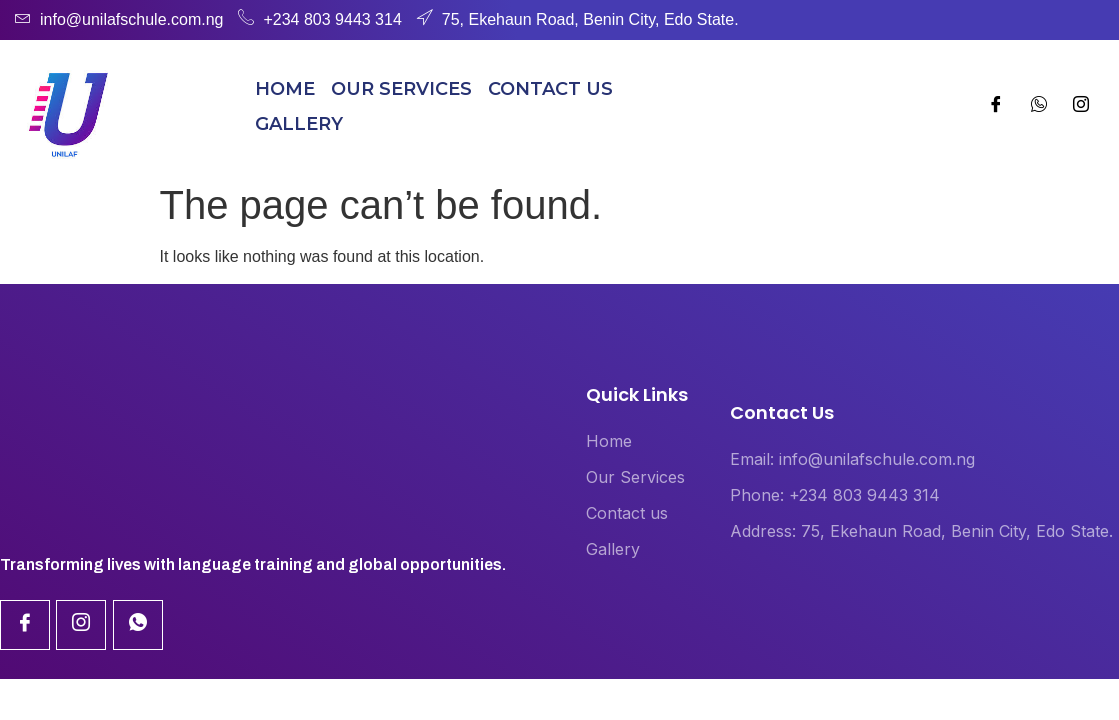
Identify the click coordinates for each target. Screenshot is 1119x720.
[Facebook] (996, 107)
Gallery (299, 124)
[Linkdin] (81, 625)
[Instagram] (1039, 107)
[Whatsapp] (1081, 107)
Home (285, 89)
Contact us (550, 89)
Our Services (401, 89)
